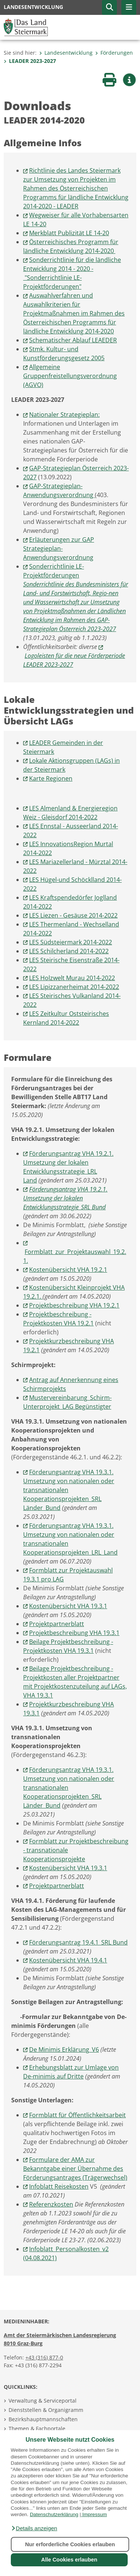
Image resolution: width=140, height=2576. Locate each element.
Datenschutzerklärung (54, 2514)
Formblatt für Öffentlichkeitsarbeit (77, 2115)
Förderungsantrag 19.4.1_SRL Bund (78, 1942)
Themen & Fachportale (37, 2428)
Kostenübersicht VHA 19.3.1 (68, 1606)
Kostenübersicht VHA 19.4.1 (68, 1960)
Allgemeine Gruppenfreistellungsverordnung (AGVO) (70, 376)
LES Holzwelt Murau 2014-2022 (72, 978)
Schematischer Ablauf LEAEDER (73, 340)
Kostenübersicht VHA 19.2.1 (68, 1269)
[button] (34, 2528)
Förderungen (114, 52)
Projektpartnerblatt (56, 1624)
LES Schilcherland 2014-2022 (69, 951)
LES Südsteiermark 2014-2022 (70, 942)
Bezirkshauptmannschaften (43, 2419)
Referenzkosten (51, 2204)
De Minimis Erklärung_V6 (64, 2049)
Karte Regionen (50, 778)
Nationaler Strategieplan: (64, 414)
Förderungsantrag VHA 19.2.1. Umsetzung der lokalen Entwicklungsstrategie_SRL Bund (65, 1198)
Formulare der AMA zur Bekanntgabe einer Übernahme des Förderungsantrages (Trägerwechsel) (75, 2169)
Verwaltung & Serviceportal (43, 2400)
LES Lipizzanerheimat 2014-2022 (74, 987)
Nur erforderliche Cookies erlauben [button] (70, 2544)
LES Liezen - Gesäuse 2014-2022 (73, 915)
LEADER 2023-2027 (30, 60)
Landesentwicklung (66, 52)
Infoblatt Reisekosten (58, 2186)
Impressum (94, 2514)
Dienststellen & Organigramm (46, 2409)
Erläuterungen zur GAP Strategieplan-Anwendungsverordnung (58, 548)
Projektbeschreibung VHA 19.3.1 (74, 1633)
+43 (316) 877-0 (44, 2357)
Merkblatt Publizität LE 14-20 (69, 233)
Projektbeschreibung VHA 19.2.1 (74, 1305)
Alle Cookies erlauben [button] (69, 2560)
